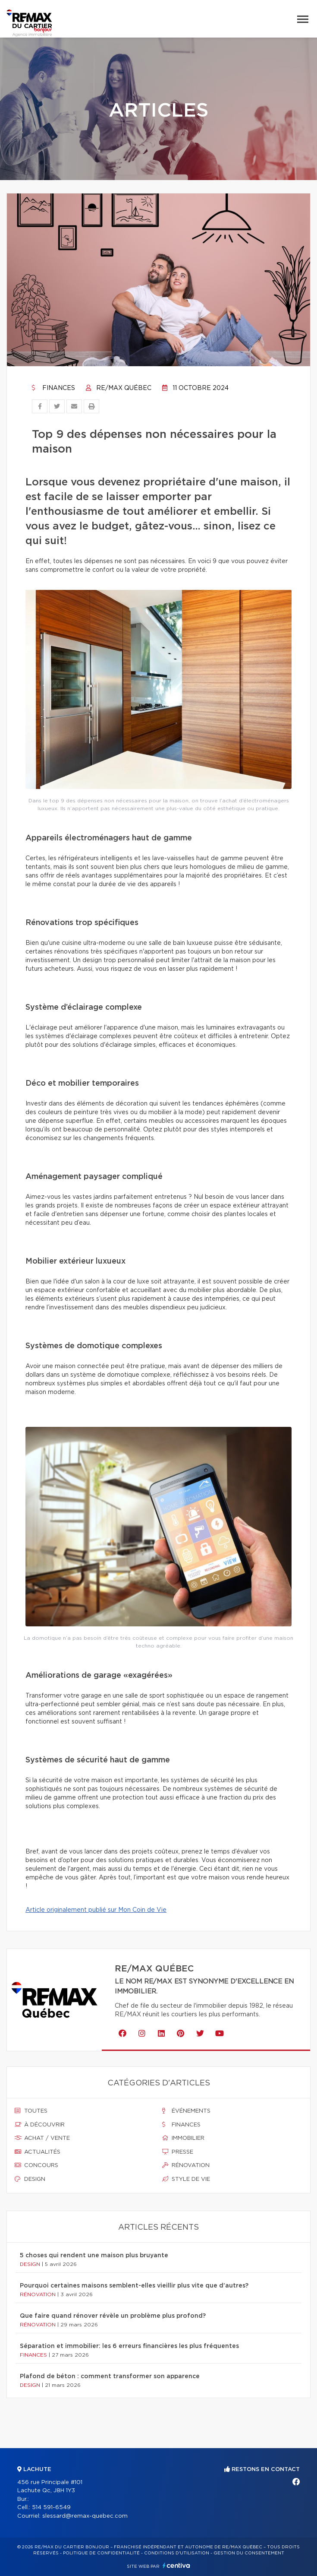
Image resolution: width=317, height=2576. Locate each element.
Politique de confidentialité (101, 2553)
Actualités (37, 2152)
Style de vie (186, 2179)
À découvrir (40, 2125)
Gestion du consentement (248, 2553)
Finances (53, 388)
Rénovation (186, 2165)
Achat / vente (42, 2138)
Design (30, 2179)
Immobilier (183, 2138)
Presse (177, 2152)
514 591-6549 (51, 2507)
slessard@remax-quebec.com (85, 2516)
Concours (36, 2165)
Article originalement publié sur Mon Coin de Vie (95, 1910)
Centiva (176, 2565)
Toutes (31, 2111)
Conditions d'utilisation (176, 2553)
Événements (186, 2111)
